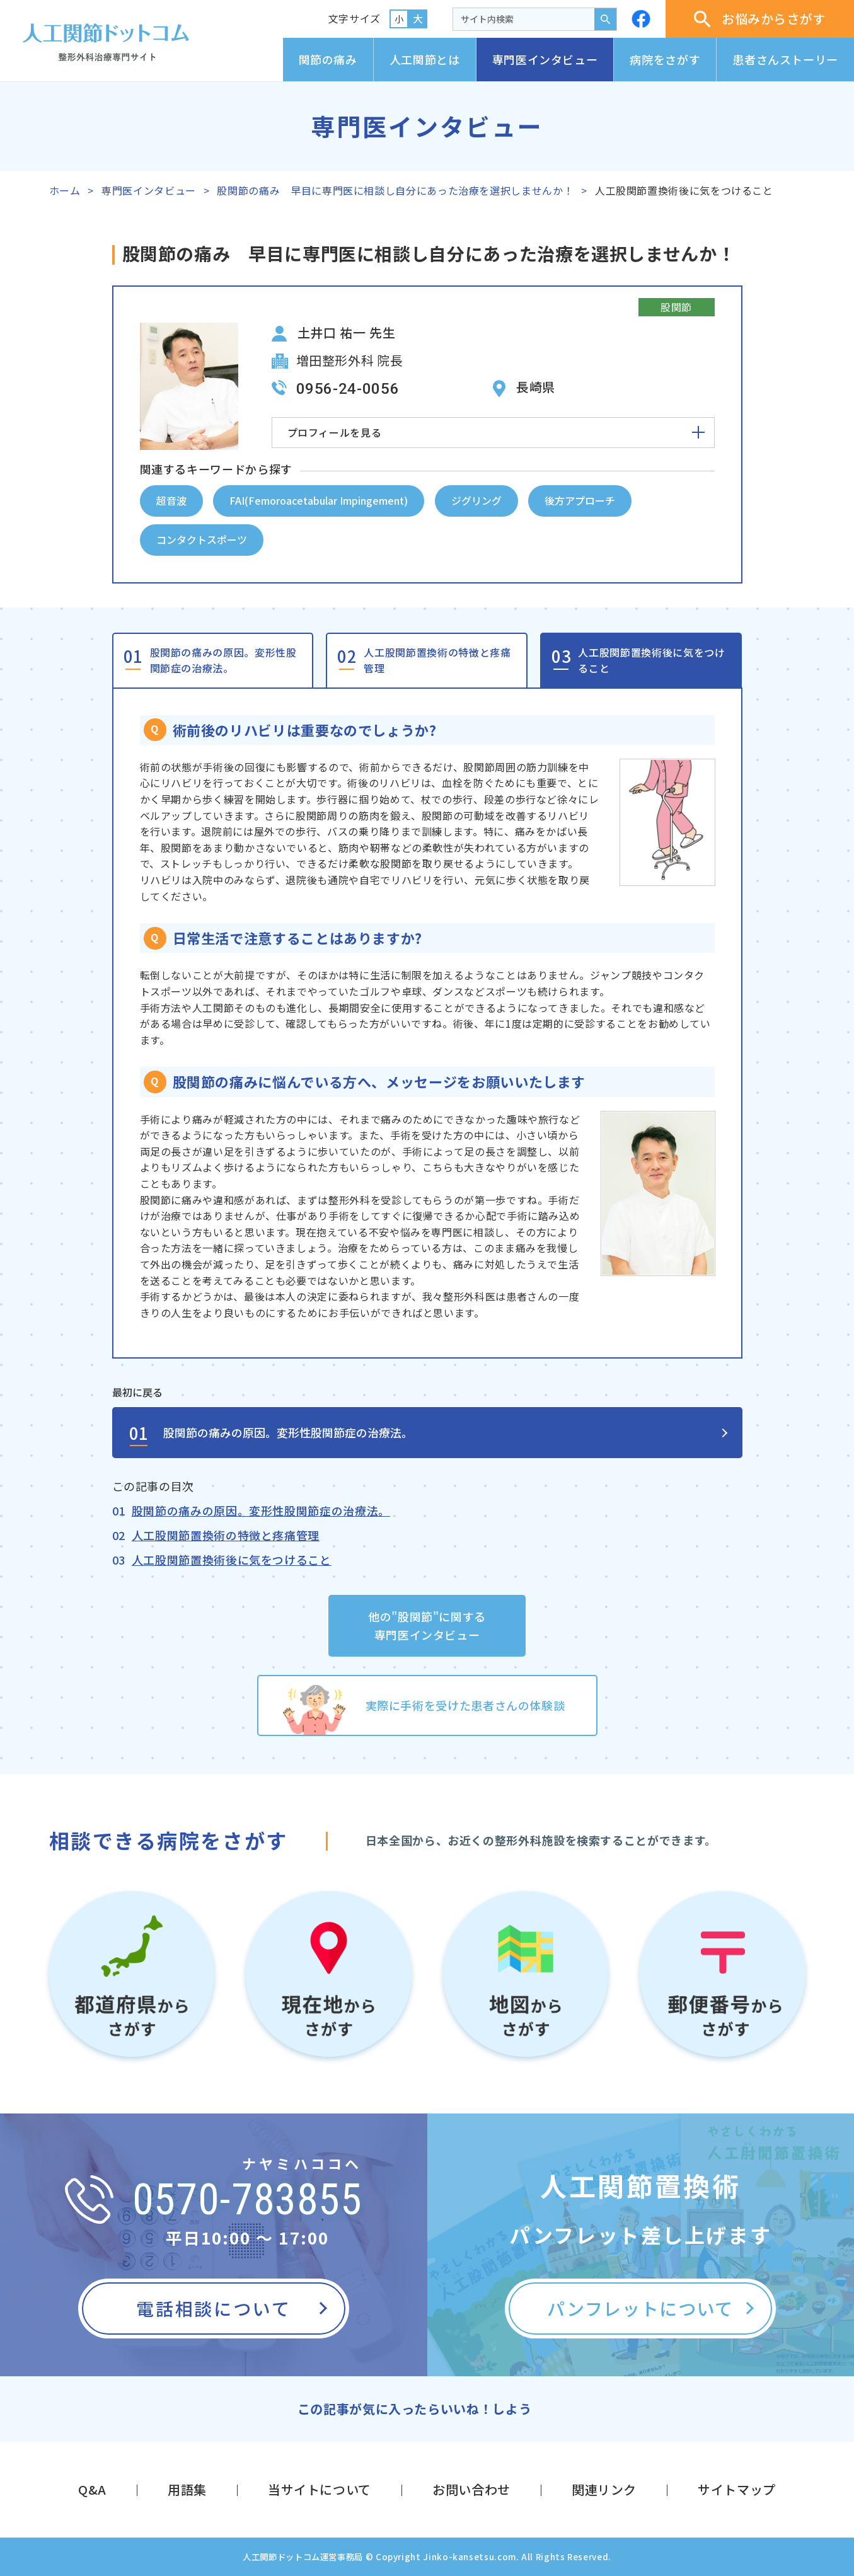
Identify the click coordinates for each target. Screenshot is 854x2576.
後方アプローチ (580, 500)
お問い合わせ (471, 2489)
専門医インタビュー (545, 59)
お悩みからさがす (760, 18)
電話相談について (213, 2308)
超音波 (171, 500)
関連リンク (604, 2489)
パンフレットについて (640, 2308)
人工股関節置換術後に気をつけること (651, 660)
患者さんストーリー (785, 59)
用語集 (187, 2489)
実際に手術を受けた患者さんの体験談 (465, 1705)
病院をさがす (665, 59)
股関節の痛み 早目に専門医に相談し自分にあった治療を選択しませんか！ (395, 190)
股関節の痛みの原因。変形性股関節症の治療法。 (223, 660)
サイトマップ (737, 2489)
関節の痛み (328, 59)
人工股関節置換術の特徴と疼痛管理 (437, 660)
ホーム (65, 190)
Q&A (92, 2489)
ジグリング (476, 500)
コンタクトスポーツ (201, 539)
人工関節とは (424, 59)
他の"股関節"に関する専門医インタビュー (427, 1625)
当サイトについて (319, 2489)
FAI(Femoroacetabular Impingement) (318, 500)
